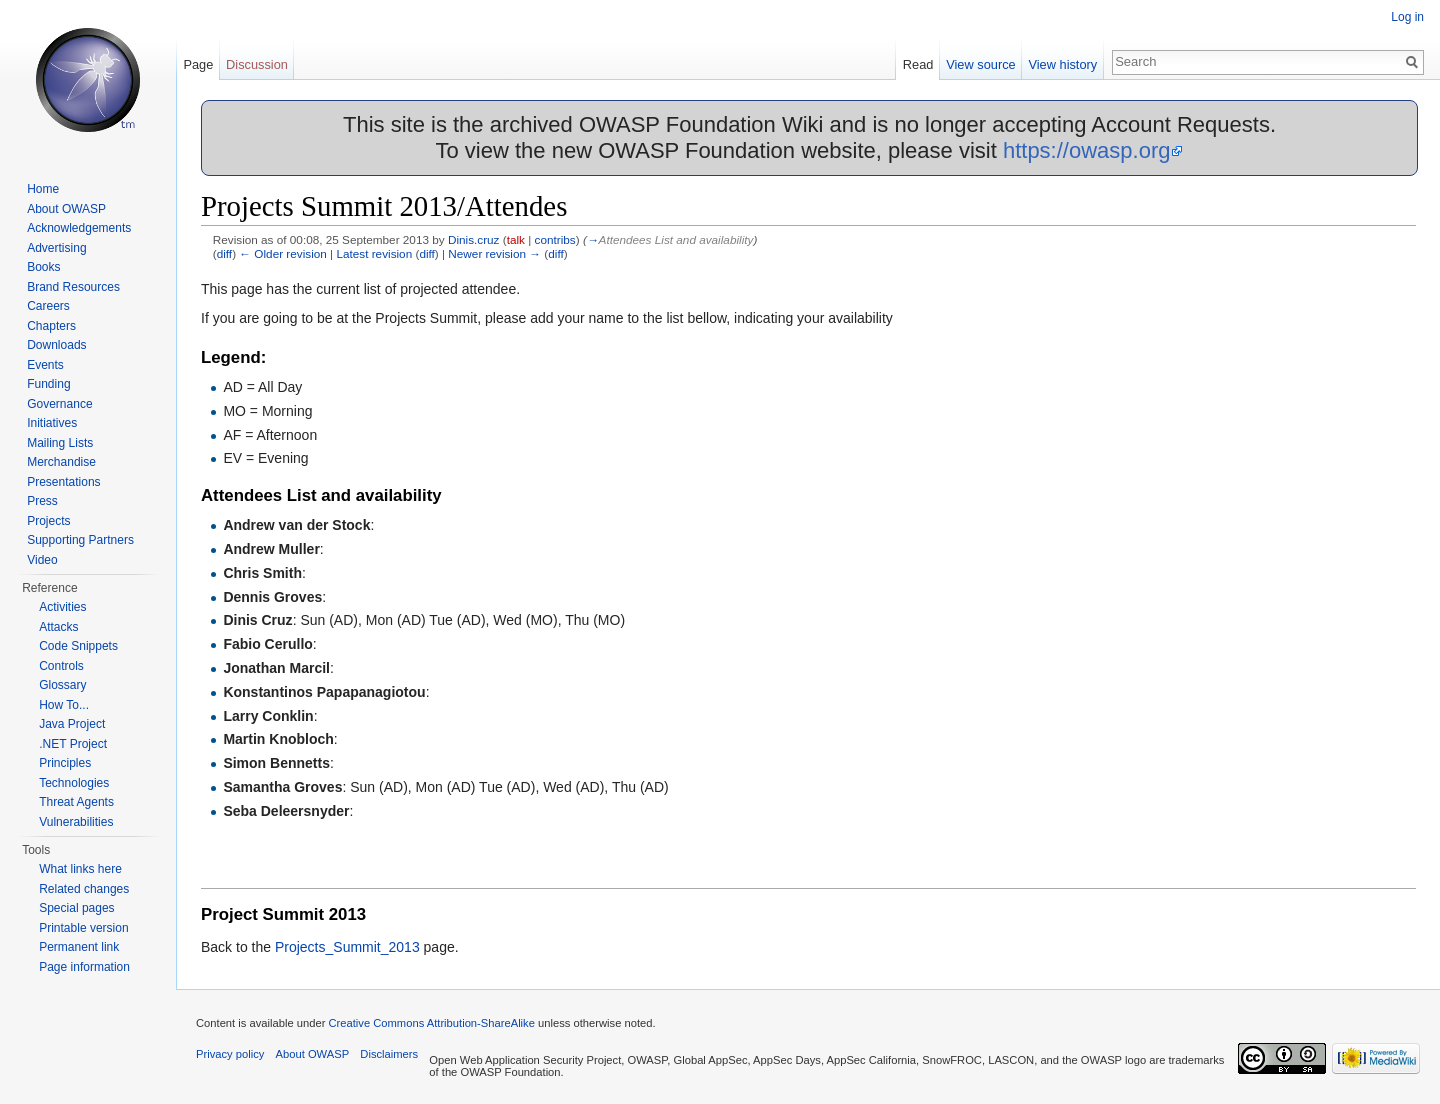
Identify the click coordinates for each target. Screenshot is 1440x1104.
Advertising (56, 248)
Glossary (62, 685)
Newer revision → (494, 253)
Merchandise (61, 462)
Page (198, 64)
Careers (48, 306)
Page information (84, 967)
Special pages (76, 908)
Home (43, 189)
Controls (61, 666)
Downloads (56, 345)
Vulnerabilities (76, 822)
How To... (64, 705)
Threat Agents (76, 802)
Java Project (72, 724)
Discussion (257, 64)
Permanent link (79, 947)
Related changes (84, 889)
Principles (65, 763)
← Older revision (283, 253)
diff (224, 253)
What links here (80, 869)
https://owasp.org (1087, 150)
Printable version (83, 928)
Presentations (63, 482)
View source (980, 64)
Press (42, 501)
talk (516, 239)
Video (42, 560)
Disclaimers (389, 1054)
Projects (48, 521)
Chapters (51, 326)
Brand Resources (73, 287)
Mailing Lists (60, 443)
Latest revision (374, 253)
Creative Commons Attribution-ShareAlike (431, 1023)
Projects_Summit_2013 (347, 947)
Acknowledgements (79, 228)
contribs (555, 239)
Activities (62, 607)
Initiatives (52, 423)
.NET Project (73, 744)
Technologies (74, 783)
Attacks (58, 627)
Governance (59, 404)
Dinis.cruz (474, 239)
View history (1062, 64)
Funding (48, 384)
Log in (1407, 17)
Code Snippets (78, 646)
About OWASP (66, 209)
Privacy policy (230, 1054)
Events (45, 365)
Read (918, 64)
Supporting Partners (80, 540)
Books (43, 267)
